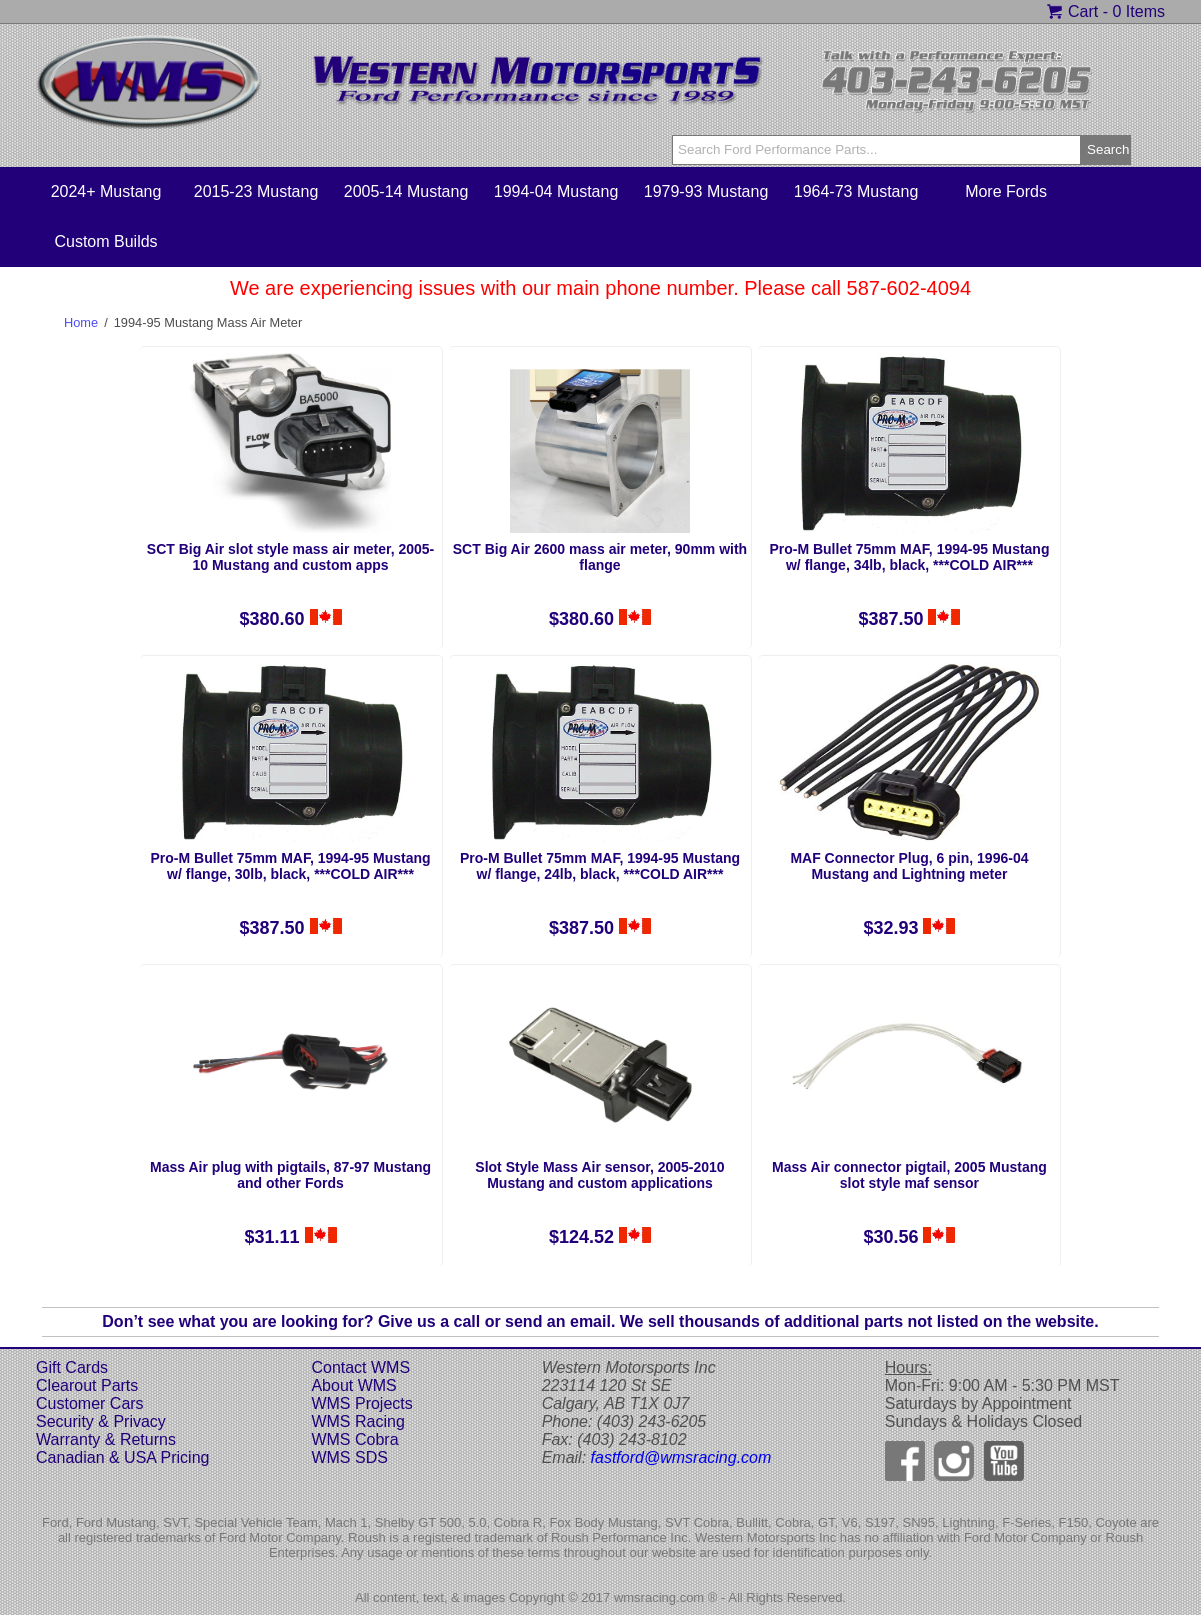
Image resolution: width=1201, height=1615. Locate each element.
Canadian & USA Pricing (122, 1457)
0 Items (1139, 11)
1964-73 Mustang (856, 191)
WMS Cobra (354, 1439)
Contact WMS (360, 1367)
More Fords (1006, 191)
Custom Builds (105, 241)
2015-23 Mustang (256, 191)
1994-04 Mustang (556, 191)
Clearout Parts (87, 1385)
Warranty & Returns (106, 1439)
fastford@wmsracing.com (681, 1457)
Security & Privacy (101, 1421)
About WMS (353, 1385)
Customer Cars (90, 1403)
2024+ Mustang (106, 191)
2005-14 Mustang (406, 191)
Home (81, 322)
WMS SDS (349, 1457)
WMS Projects (361, 1403)
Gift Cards (72, 1367)
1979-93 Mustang (706, 191)
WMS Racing (357, 1421)
